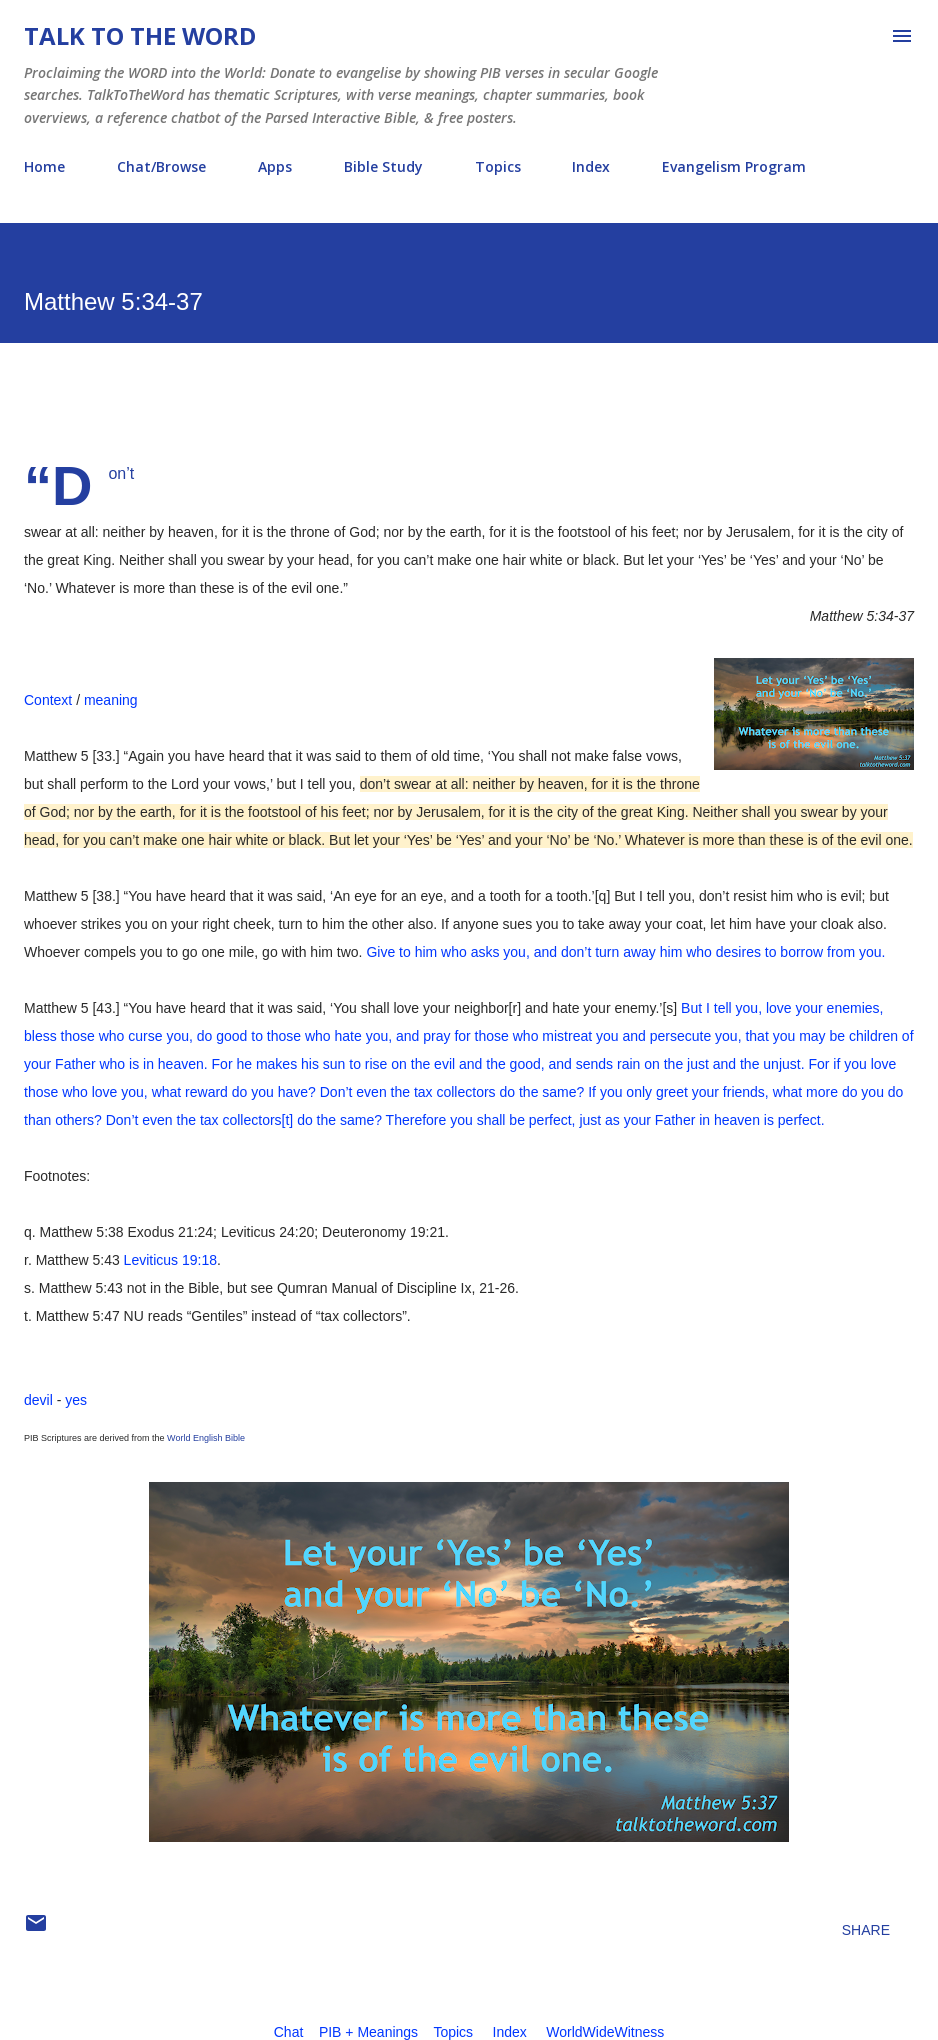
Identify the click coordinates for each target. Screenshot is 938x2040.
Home (44, 166)
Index (591, 166)
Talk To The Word (140, 35)
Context (48, 700)
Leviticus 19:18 (170, 1260)
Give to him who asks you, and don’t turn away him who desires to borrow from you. (625, 952)
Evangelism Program (734, 166)
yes (76, 1400)
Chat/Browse (161, 166)
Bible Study (383, 166)
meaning (111, 700)
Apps (275, 166)
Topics (498, 166)
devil (38, 1400)
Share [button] (866, 1930)
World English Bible (206, 1438)
